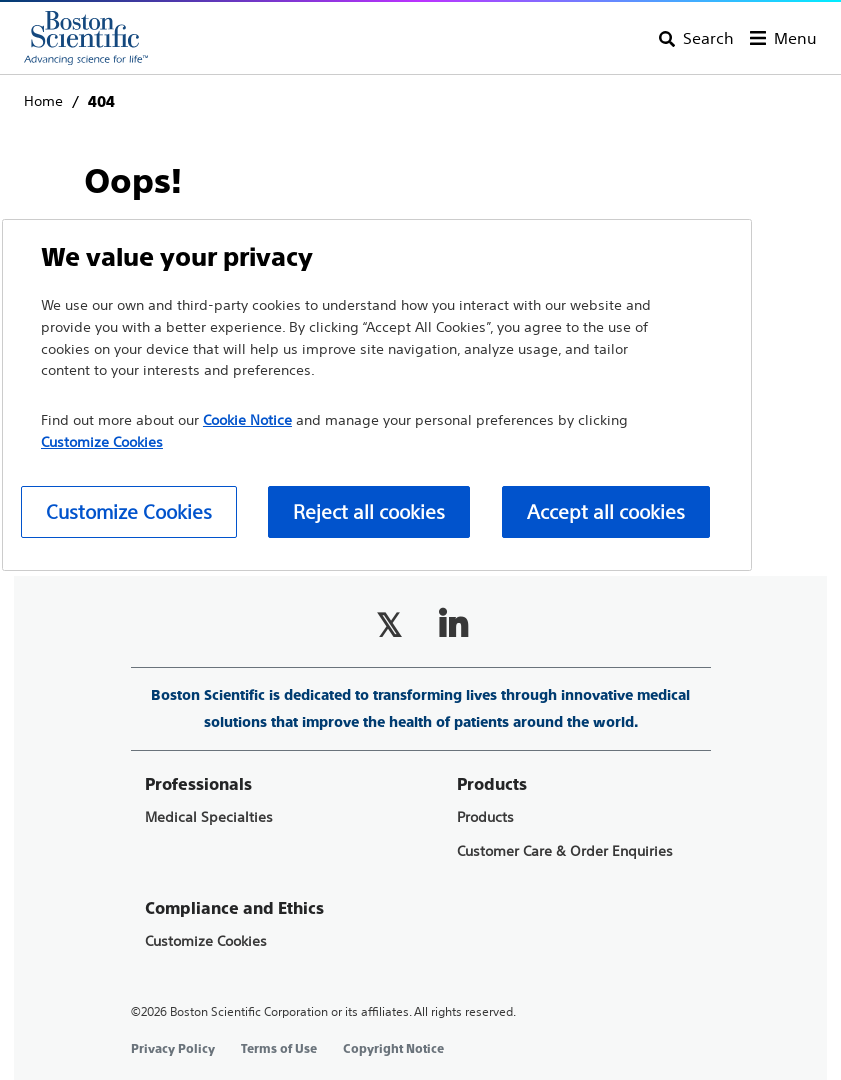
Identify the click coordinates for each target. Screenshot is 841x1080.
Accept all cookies (606, 511)
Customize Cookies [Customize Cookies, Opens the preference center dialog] (129, 511)
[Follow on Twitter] (389, 625)
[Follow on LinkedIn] (453, 625)
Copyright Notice (393, 1049)
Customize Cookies (206, 941)
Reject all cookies (369, 511)
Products (485, 817)
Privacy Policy (173, 1049)
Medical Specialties (209, 817)
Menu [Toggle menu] (795, 38)
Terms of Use (279, 1049)
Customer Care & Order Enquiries (565, 851)
